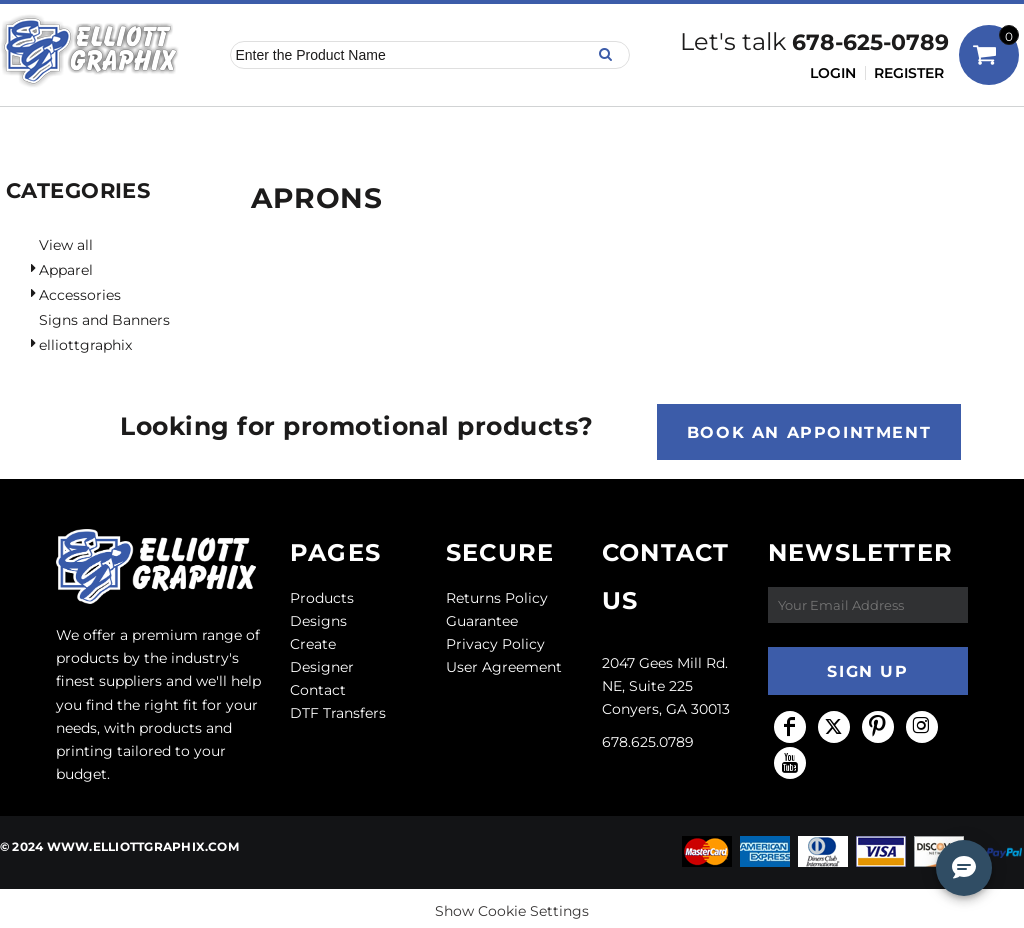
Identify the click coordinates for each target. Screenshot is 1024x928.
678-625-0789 (870, 42)
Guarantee (482, 621)
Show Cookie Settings (512, 911)
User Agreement (504, 667)
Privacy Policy (495, 644)
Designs (318, 621)
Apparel (66, 270)
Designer (322, 667)
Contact (318, 690)
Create (313, 644)
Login (833, 73)
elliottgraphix (85, 345)
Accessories (80, 295)
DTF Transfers (338, 713)
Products (322, 598)
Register (909, 73)
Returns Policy (497, 598)
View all (66, 245)
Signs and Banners (104, 320)
